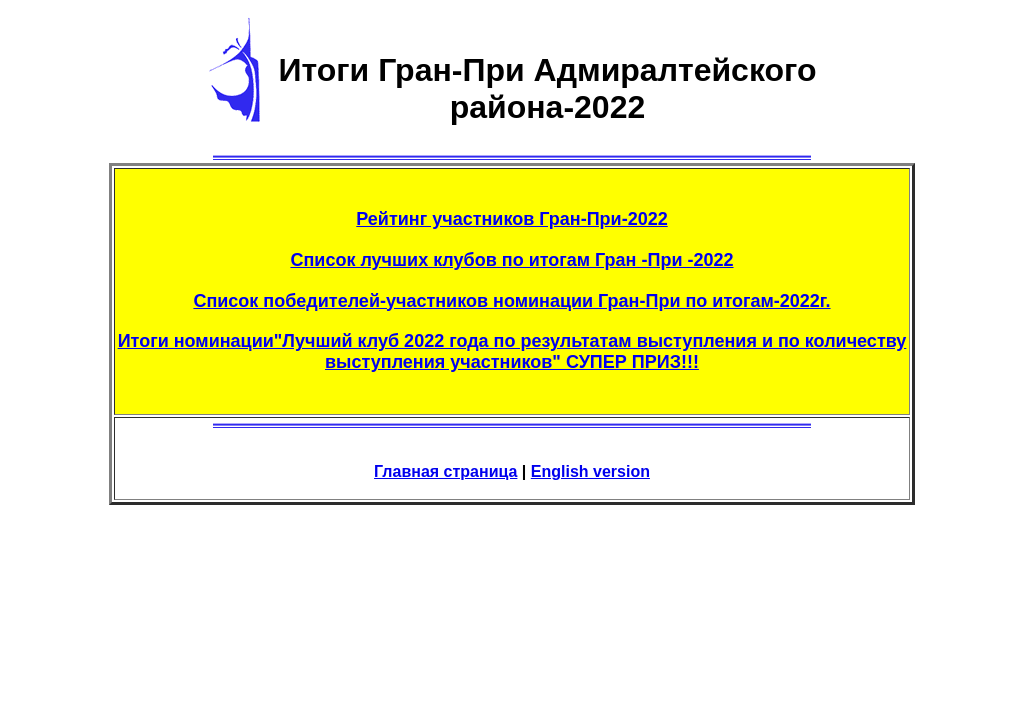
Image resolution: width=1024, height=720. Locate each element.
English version (590, 471)
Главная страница (445, 471)
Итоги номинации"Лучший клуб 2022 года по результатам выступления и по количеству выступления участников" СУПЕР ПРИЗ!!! (512, 351)
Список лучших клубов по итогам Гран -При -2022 (511, 260)
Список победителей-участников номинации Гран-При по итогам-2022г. (511, 301)
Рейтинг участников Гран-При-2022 (511, 219)
